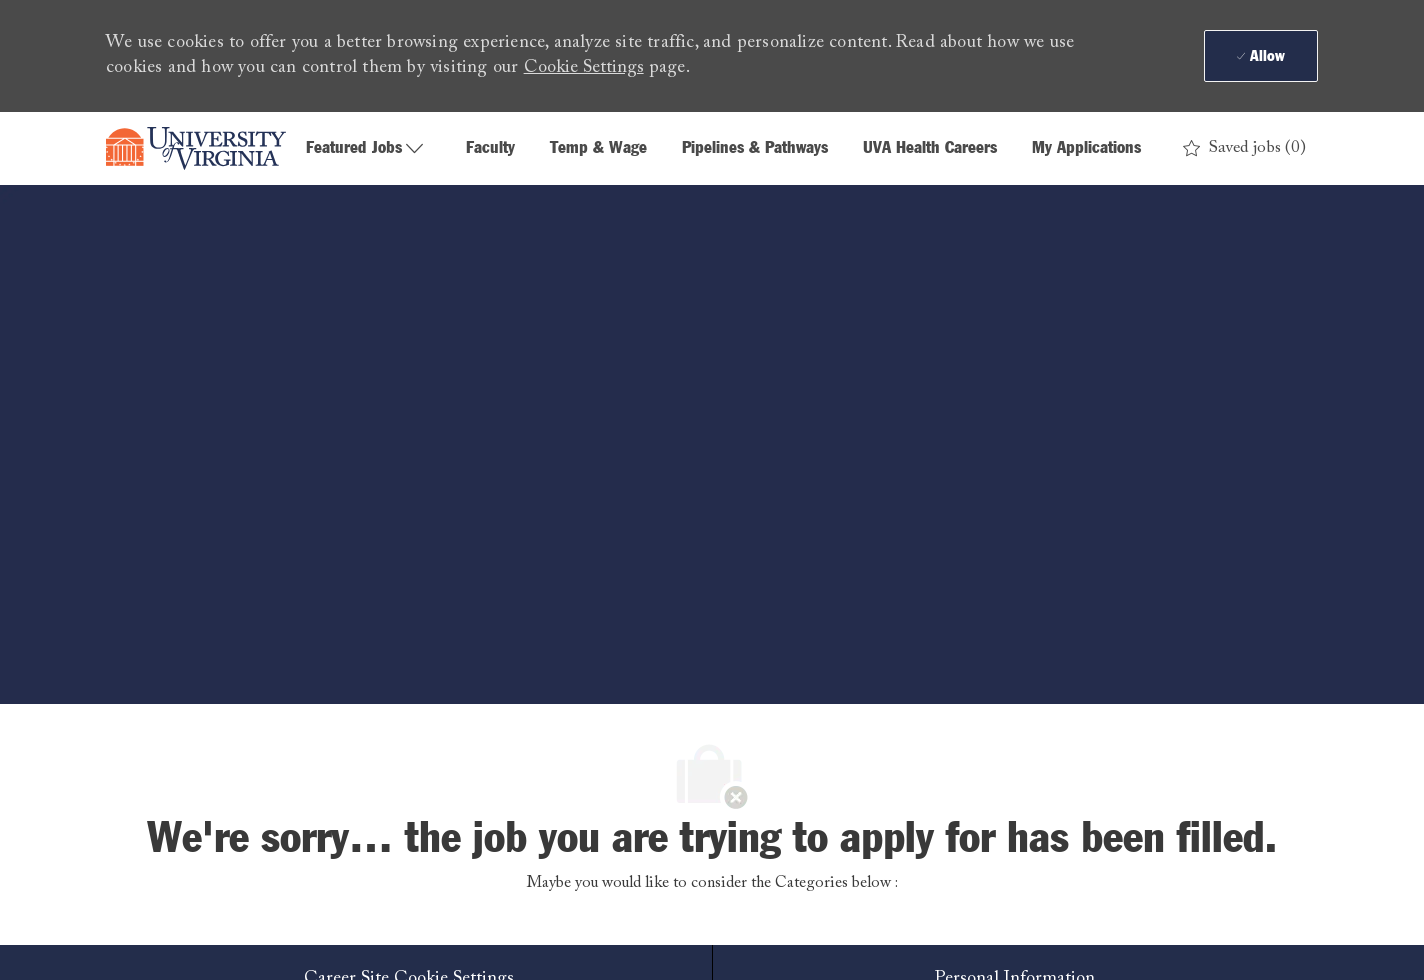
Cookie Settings (584, 68)
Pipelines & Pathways (755, 148)
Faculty (490, 148)
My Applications (1086, 148)
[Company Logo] (196, 149)
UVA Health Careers (930, 148)
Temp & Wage (598, 148)
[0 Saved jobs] (1244, 148)
